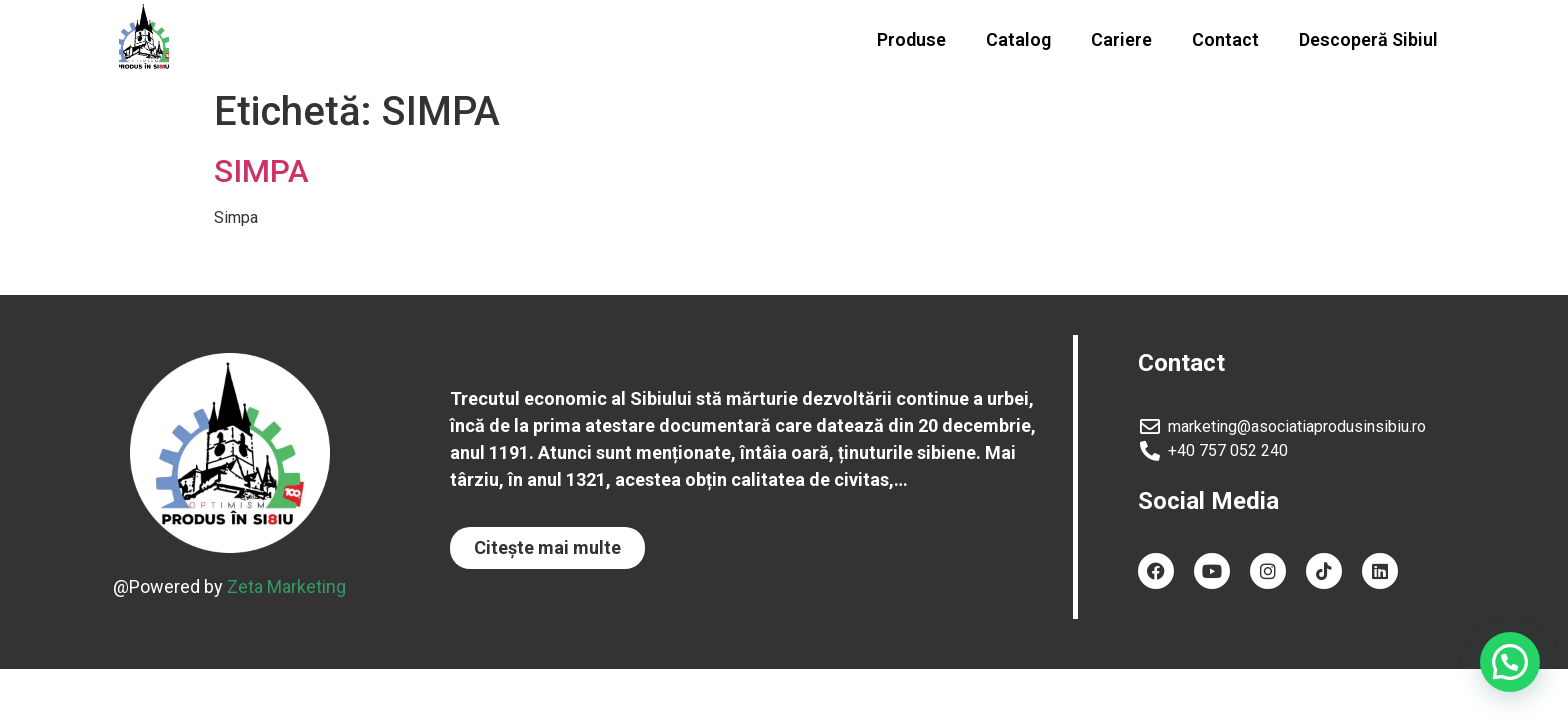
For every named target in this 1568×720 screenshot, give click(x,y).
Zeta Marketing (286, 586)
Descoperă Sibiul (1368, 39)
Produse (911, 39)
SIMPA (261, 171)
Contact (1225, 39)
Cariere (1121, 39)
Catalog (1018, 39)
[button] (547, 548)
